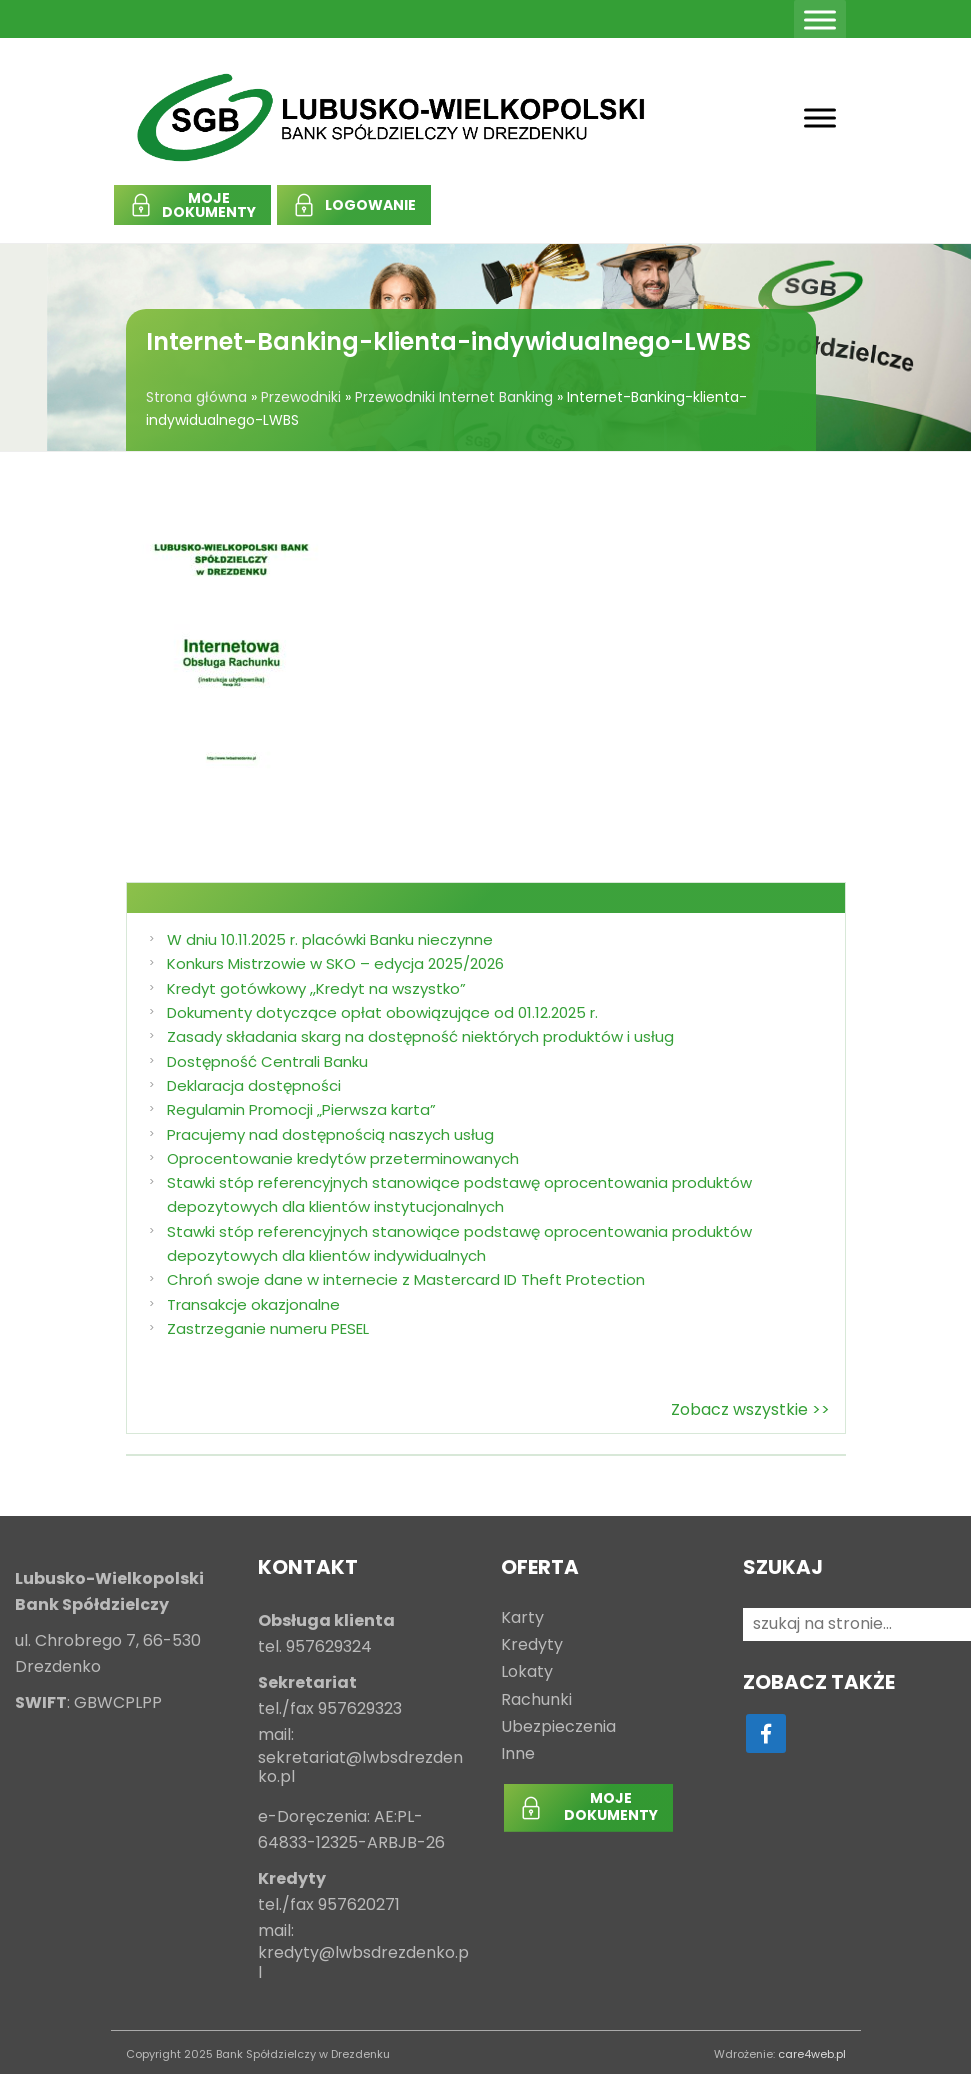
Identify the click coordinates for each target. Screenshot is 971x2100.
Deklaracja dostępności (254, 1085)
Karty (522, 1618)
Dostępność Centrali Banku (267, 1061)
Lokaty (527, 1672)
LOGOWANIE (370, 205)
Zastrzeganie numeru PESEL (268, 1328)
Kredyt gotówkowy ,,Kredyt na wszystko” (316, 988)
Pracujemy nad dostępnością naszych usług (330, 1134)
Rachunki (536, 1700)
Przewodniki (301, 397)
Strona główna (196, 397)
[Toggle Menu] (820, 19)
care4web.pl (812, 2054)
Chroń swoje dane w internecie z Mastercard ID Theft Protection (406, 1279)
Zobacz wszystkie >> (750, 1409)
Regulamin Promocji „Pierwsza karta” (301, 1109)
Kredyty (532, 1645)
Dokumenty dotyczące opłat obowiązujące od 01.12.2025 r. (382, 1012)
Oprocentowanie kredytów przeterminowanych (343, 1158)
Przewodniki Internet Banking (454, 397)
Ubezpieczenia (558, 1727)
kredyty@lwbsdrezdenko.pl (363, 1963)
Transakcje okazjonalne (253, 1304)
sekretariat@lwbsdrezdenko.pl (360, 1768)
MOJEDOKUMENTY (209, 205)
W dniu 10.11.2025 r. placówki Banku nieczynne (330, 939)
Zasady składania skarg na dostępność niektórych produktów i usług (420, 1036)
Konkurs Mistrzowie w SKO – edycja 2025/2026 (335, 963)
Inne (518, 1754)
